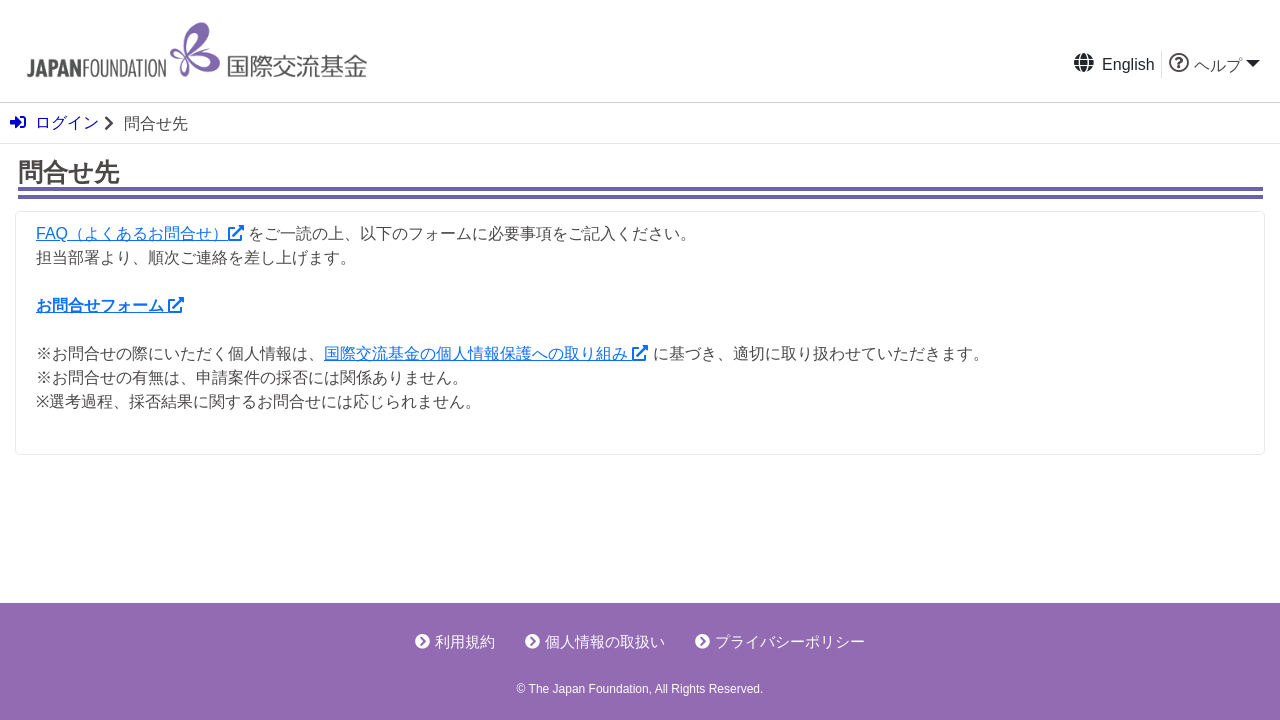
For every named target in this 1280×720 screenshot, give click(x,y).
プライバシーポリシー (780, 641)
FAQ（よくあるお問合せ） (140, 233)
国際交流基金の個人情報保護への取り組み (486, 353)
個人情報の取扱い (595, 641)
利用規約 (455, 641)
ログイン (54, 122)
